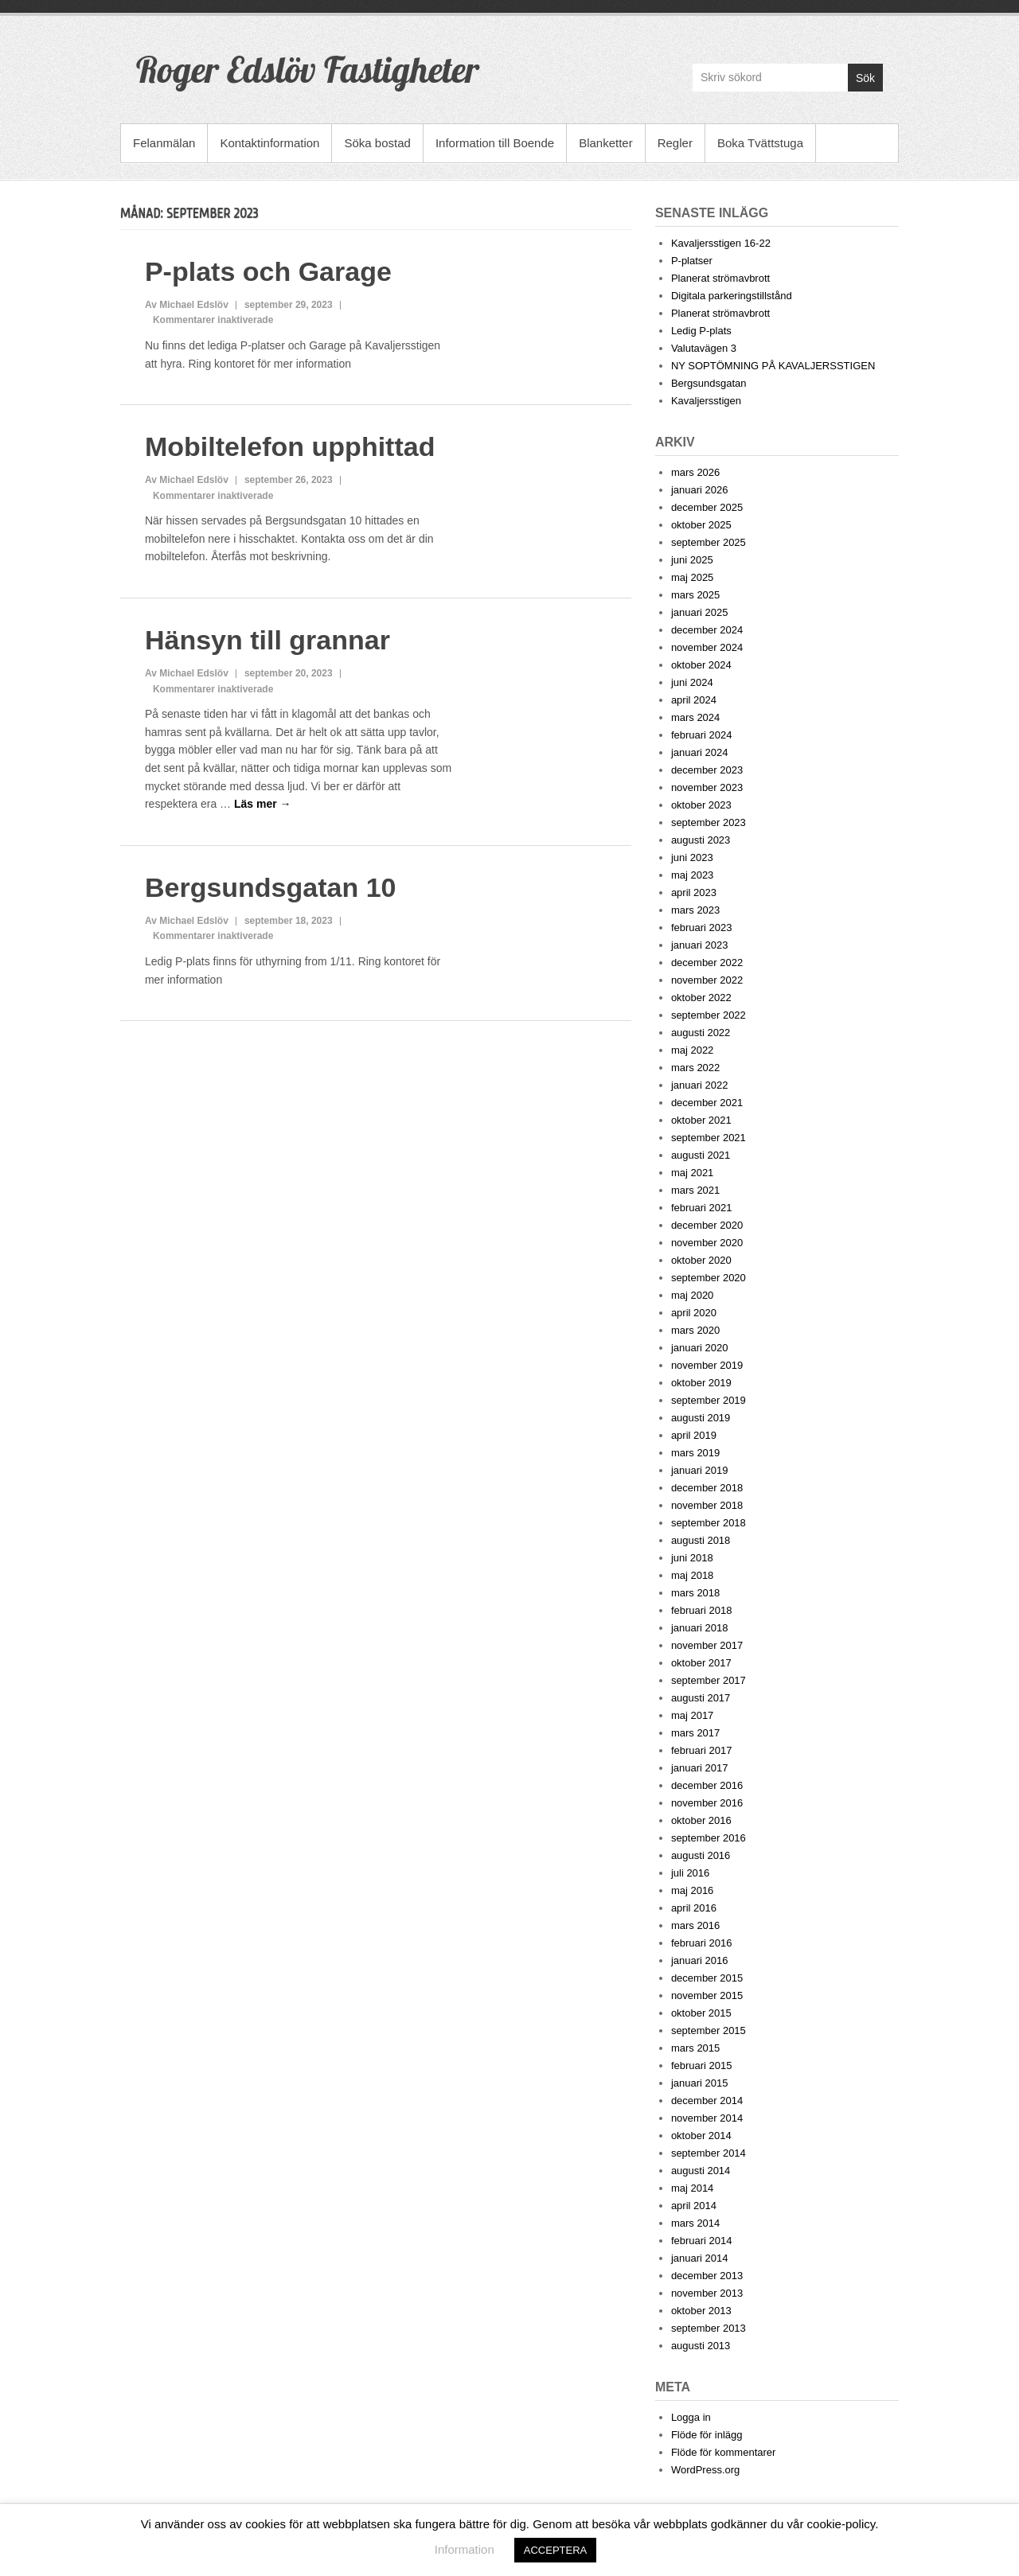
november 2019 (707, 1365)
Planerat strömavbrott (720, 278)
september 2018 (708, 1523)
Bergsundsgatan (709, 383)
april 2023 (693, 892)
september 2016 (708, 1838)
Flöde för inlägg (707, 2435)
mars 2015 (695, 2048)
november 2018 (707, 1505)
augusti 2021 (700, 1155)
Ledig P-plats (701, 331)
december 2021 (707, 1103)
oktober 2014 (701, 2135)
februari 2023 (701, 927)
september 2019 (708, 1400)
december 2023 (707, 770)
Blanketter (606, 143)
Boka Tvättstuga (760, 143)
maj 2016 (692, 1890)
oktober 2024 (701, 665)
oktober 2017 (701, 1663)
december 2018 (707, 1488)
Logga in (691, 2417)
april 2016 (693, 1908)
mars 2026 (695, 472)
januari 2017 (699, 1768)
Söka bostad (377, 143)
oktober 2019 (701, 1383)
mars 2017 (695, 1733)
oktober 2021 (701, 1120)
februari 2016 (701, 1943)
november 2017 (707, 1645)
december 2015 (707, 1978)
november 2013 (707, 2293)
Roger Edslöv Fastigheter (307, 69)
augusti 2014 (700, 2171)
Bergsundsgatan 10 (270, 887)
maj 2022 (692, 1050)
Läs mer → (262, 803)
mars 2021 (695, 1190)
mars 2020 (695, 1330)
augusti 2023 (700, 840)
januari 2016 (699, 1960)
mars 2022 (695, 1068)
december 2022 (707, 962)
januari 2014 (699, 2258)
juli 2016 (690, 1873)
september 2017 (708, 1680)
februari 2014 (701, 2241)
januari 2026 (699, 490)
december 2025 (707, 507)
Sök (865, 78)
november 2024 (707, 647)
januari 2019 (699, 1470)
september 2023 (708, 822)
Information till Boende (494, 143)
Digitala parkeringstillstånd (731, 296)
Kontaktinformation (269, 143)
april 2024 (693, 700)
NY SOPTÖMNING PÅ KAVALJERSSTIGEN (773, 366)
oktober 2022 (701, 998)
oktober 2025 (701, 525)
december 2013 (707, 2276)
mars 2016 (695, 1925)
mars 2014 (695, 2223)
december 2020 (707, 1225)
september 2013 (708, 2328)
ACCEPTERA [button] (555, 2550)
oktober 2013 (701, 2311)
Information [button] (464, 2549)
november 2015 (707, 1995)
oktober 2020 (701, 1260)
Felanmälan (164, 143)
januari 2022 (699, 1085)
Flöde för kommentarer (723, 2452)
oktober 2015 (701, 2013)
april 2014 (693, 2206)
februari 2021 (701, 1208)
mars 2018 (695, 1593)
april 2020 (693, 1313)
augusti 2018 (700, 1540)
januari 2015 (699, 2083)
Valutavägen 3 (703, 348)
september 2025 (708, 542)
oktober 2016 (701, 1820)
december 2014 (707, 2100)
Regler (675, 143)
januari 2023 (699, 945)
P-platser (692, 261)
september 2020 (708, 1278)
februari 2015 (701, 2065)
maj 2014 (692, 2188)
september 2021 (708, 1138)
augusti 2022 (700, 1033)
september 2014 (708, 2153)
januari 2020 (699, 1348)
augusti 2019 (700, 1418)
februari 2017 (701, 1750)
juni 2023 (692, 857)
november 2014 (707, 2118)
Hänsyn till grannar (267, 640)
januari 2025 (699, 612)
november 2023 (707, 787)
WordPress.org (705, 2470)
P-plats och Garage (268, 271)
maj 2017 (692, 1715)
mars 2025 (695, 595)
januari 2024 (699, 752)
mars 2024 (695, 717)
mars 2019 (695, 1453)
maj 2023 (692, 875)
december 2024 (707, 630)
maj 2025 (692, 577)
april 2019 (693, 1435)
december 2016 (707, 1785)
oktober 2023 (701, 805)
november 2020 (707, 1243)
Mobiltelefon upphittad (290, 446)
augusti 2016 (700, 1855)
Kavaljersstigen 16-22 (721, 243)
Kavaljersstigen (706, 401)
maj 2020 (692, 1295)
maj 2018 (692, 1575)
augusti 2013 (700, 2346)
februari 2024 (701, 735)
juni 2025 (692, 560)
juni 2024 (692, 682)
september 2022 (708, 1015)
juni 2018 (692, 1558)
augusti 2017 (700, 1698)
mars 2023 (695, 910)
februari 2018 (701, 1610)
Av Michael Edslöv (186, 304)
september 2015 (708, 2030)
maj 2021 (692, 1173)
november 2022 (707, 980)
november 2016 (707, 1803)
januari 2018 (699, 1628)
